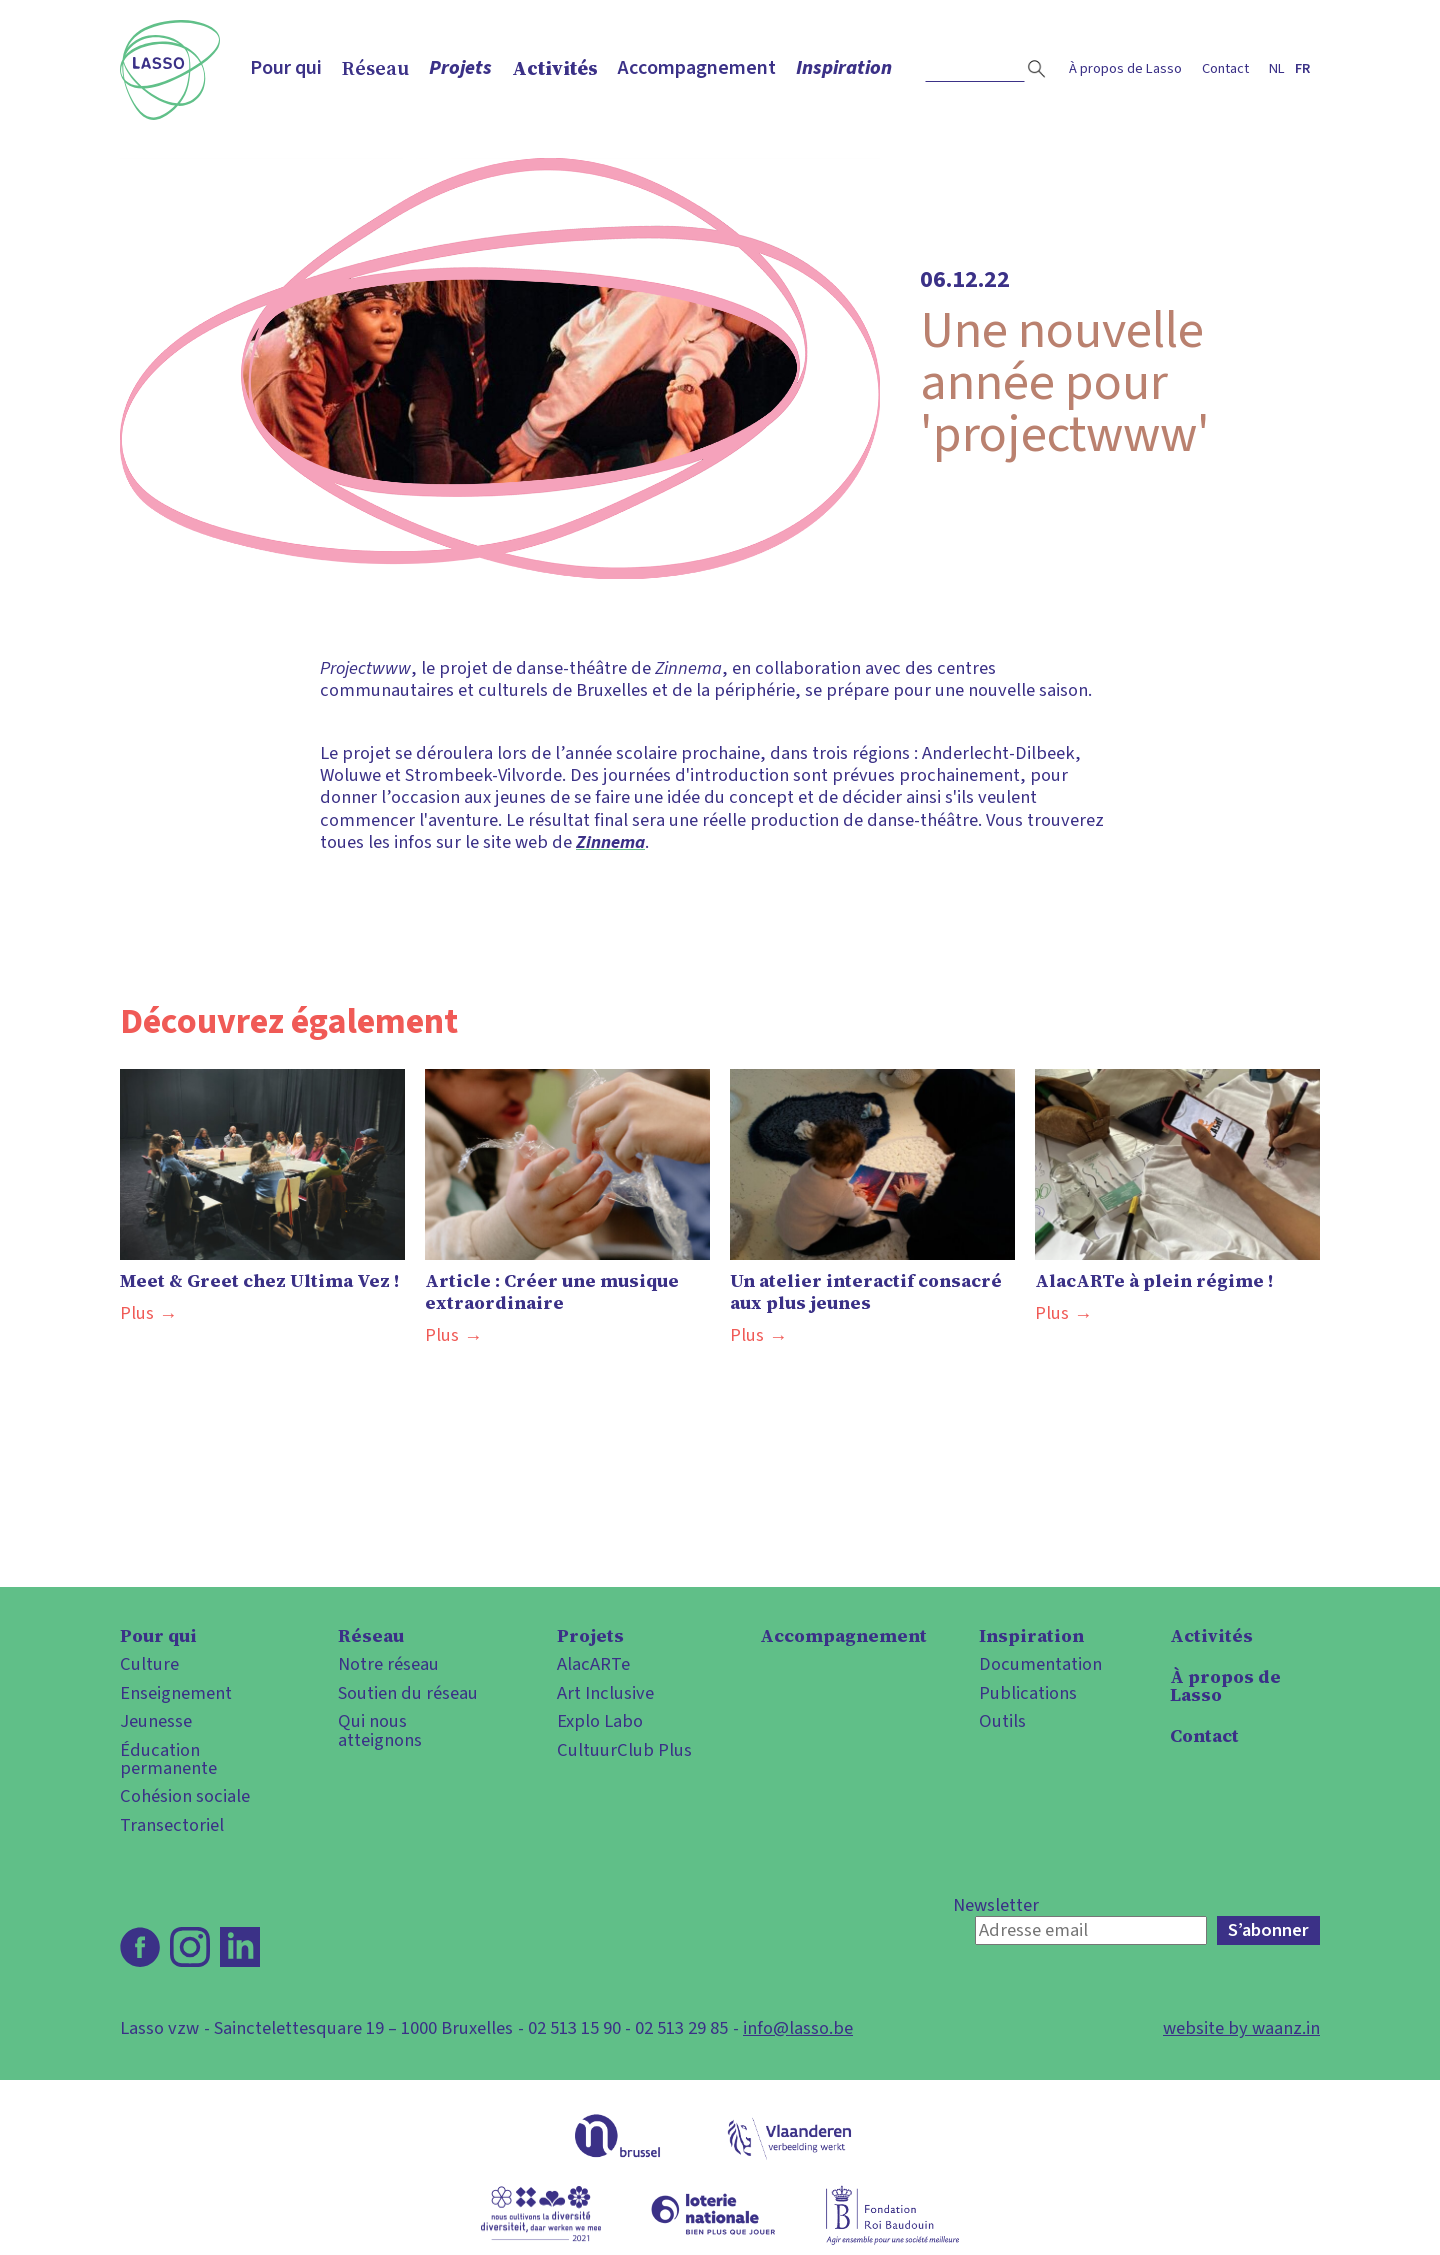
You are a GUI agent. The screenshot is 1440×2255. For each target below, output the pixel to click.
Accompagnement (697, 68)
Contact (1225, 68)
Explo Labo (600, 1721)
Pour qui (286, 68)
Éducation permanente (168, 1759)
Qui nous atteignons (380, 1730)
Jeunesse (156, 1721)
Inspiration (844, 68)
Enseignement (176, 1693)
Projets (460, 68)
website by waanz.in (1241, 2028)
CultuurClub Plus (624, 1750)
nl (1277, 68)
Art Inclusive (605, 1693)
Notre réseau (388, 1664)
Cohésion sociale (185, 1796)
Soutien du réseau (408, 1693)
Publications (1028, 1693)
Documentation (1040, 1664)
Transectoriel (172, 1825)
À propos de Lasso (1125, 68)
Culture (149, 1664)
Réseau (375, 68)
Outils (1002, 1721)
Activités (555, 68)
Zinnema (610, 842)
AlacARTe (593, 1664)
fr (1302, 68)
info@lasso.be (798, 2028)
